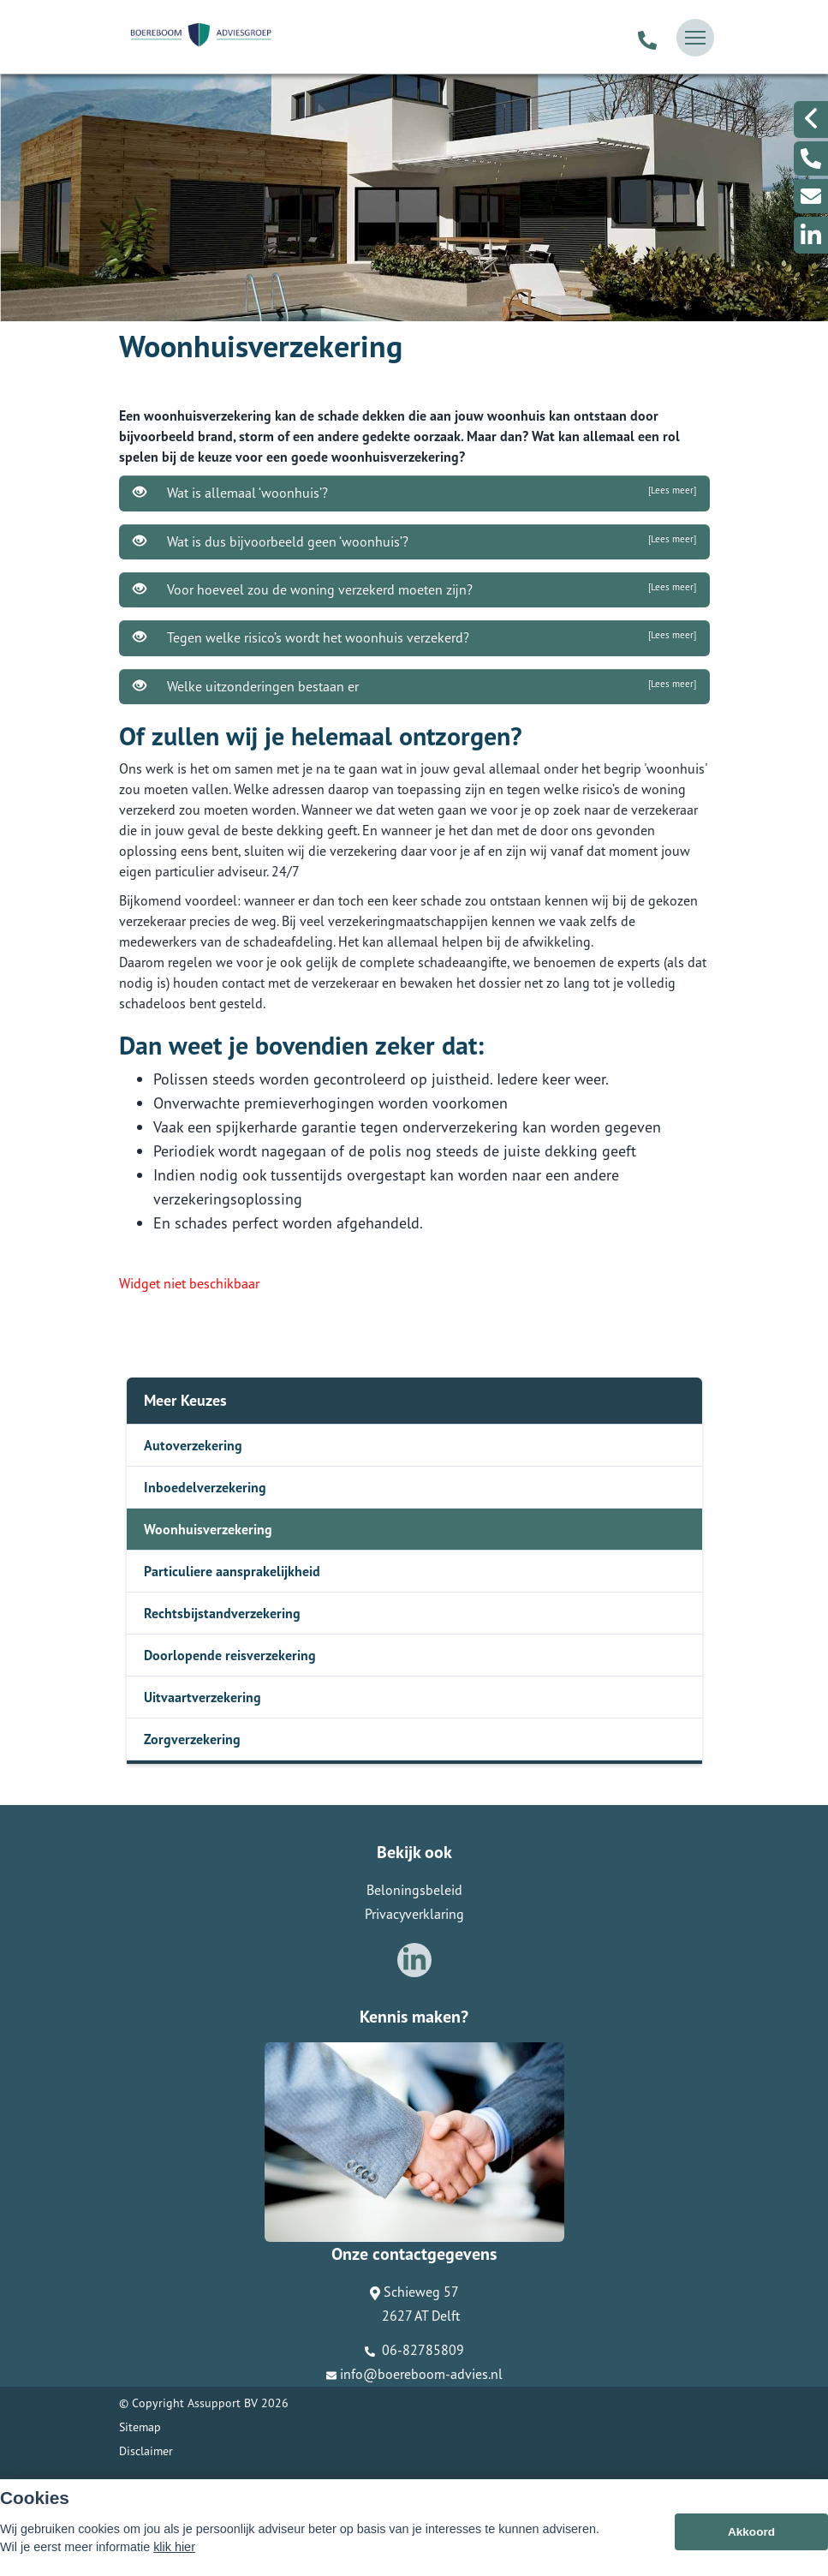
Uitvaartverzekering (202, 1697)
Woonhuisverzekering (208, 1529)
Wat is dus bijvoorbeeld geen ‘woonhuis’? (414, 541)
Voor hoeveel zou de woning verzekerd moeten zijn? (414, 589)
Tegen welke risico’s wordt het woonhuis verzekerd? (414, 637)
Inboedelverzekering (205, 1487)
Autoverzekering (193, 1445)
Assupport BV (223, 2403)
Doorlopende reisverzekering (230, 1655)
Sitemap (140, 2427)
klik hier (174, 2550)
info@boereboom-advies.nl (414, 2374)
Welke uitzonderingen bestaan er (414, 686)
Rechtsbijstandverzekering (222, 1613)
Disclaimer (146, 2451)
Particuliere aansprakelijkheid (232, 1571)
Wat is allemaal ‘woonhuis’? (414, 492)
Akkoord (751, 2535)
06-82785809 (414, 2350)
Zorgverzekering (192, 1739)
